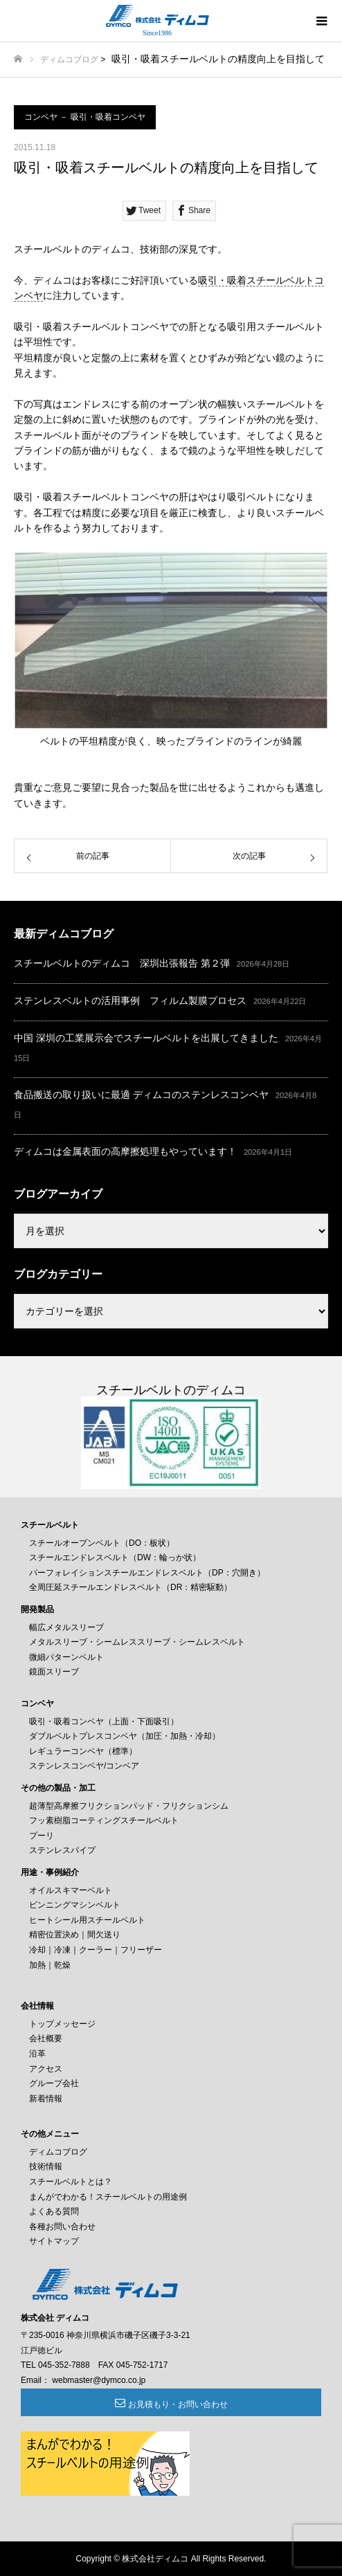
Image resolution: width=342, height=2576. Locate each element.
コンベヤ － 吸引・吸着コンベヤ (84, 117)
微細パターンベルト (66, 1657)
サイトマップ (54, 2241)
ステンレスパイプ (62, 1850)
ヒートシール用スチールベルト (87, 1920)
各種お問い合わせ (62, 2226)
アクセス (45, 2069)
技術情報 (45, 2166)
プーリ (41, 1835)
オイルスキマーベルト (70, 1890)
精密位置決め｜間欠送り (74, 1934)
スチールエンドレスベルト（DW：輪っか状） (115, 1557)
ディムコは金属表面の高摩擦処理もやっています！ (125, 1151)
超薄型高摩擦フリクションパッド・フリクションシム (128, 1806)
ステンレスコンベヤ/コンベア (84, 1766)
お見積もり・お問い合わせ (178, 2404)
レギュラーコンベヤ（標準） (83, 1751)
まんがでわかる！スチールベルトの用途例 (108, 2197)
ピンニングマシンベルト (74, 1905)
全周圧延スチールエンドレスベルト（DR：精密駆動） (130, 1587)
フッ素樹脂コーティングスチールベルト (104, 1820)
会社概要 (45, 2038)
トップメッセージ (62, 2024)
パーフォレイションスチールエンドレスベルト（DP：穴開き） (147, 1573)
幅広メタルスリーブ (66, 1627)
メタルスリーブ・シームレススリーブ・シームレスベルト (137, 1642)
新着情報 (45, 2098)
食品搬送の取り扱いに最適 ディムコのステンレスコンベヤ (141, 1094)
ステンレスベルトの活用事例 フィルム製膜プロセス (130, 1000)
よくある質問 (54, 2211)
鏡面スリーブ (54, 1672)
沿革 (37, 2053)
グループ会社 (54, 2083)
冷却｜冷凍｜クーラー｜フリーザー (95, 1950)
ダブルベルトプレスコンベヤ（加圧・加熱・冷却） (124, 1736)
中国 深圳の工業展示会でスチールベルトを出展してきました (146, 1037)
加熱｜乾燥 (50, 1965)
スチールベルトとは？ (70, 2181)
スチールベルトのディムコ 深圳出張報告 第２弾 (122, 963)
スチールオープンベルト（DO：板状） (101, 1543)
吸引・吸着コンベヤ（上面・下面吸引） (104, 1721)
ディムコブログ (69, 59)
